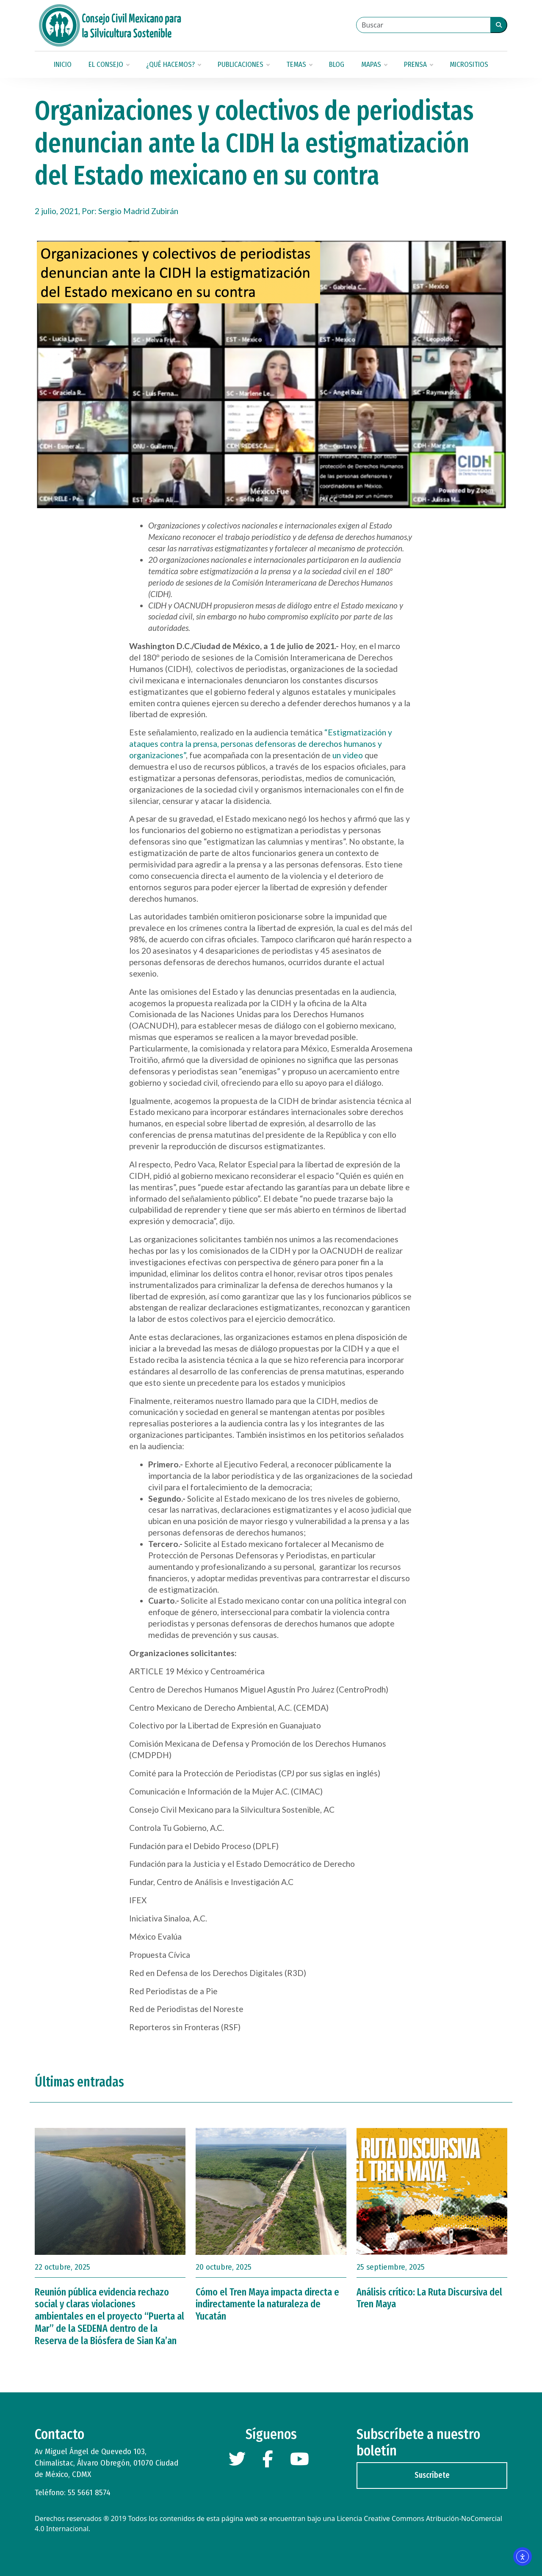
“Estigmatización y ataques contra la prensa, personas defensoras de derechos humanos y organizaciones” (260, 743)
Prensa (418, 65)
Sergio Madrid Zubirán (138, 211)
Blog (336, 64)
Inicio (63, 64)
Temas (299, 65)
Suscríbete (432, 2475)
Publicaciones (243, 65)
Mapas (374, 65)
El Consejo (108, 65)
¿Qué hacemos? (173, 65)
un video (347, 755)
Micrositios (469, 64)
